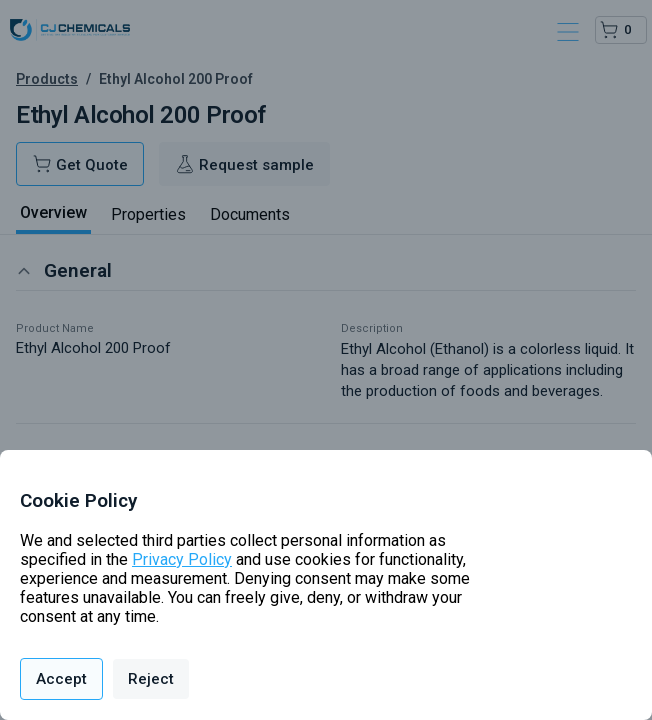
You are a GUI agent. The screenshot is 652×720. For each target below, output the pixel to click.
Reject (151, 679)
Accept (61, 679)
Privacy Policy (182, 559)
